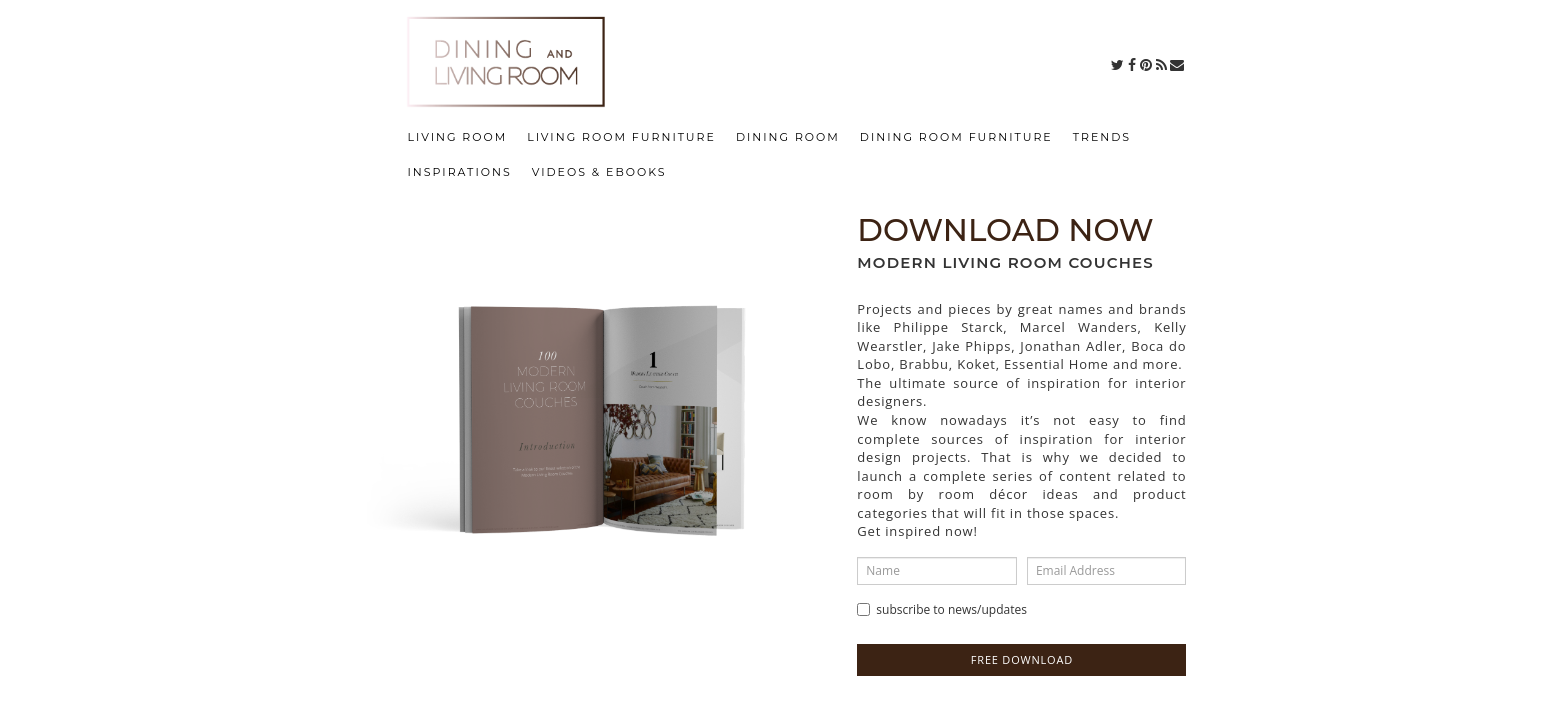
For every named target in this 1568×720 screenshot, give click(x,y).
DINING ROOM (788, 137)
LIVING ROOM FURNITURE (621, 137)
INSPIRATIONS (460, 172)
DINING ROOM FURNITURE (956, 137)
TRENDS (1102, 137)
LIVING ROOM (458, 137)
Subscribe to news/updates (942, 609)
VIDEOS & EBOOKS (599, 172)
